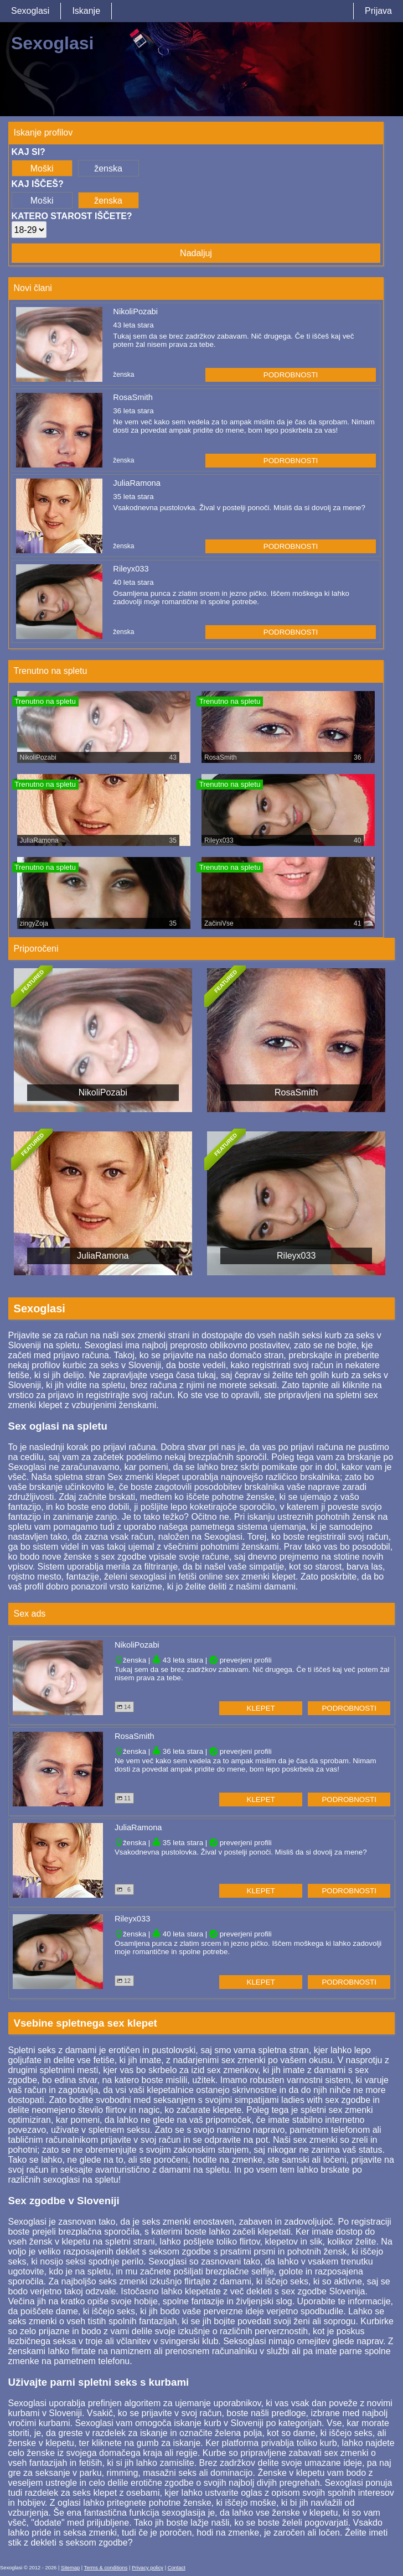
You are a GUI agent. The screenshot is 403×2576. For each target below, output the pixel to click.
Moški (42, 168)
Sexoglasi (30, 10)
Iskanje (86, 10)
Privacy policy (147, 2567)
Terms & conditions (106, 2567)
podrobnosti (291, 375)
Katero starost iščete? (72, 216)
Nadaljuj (196, 253)
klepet (261, 1708)
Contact (176, 2567)
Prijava (378, 10)
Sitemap (70, 2567)
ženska (108, 168)
